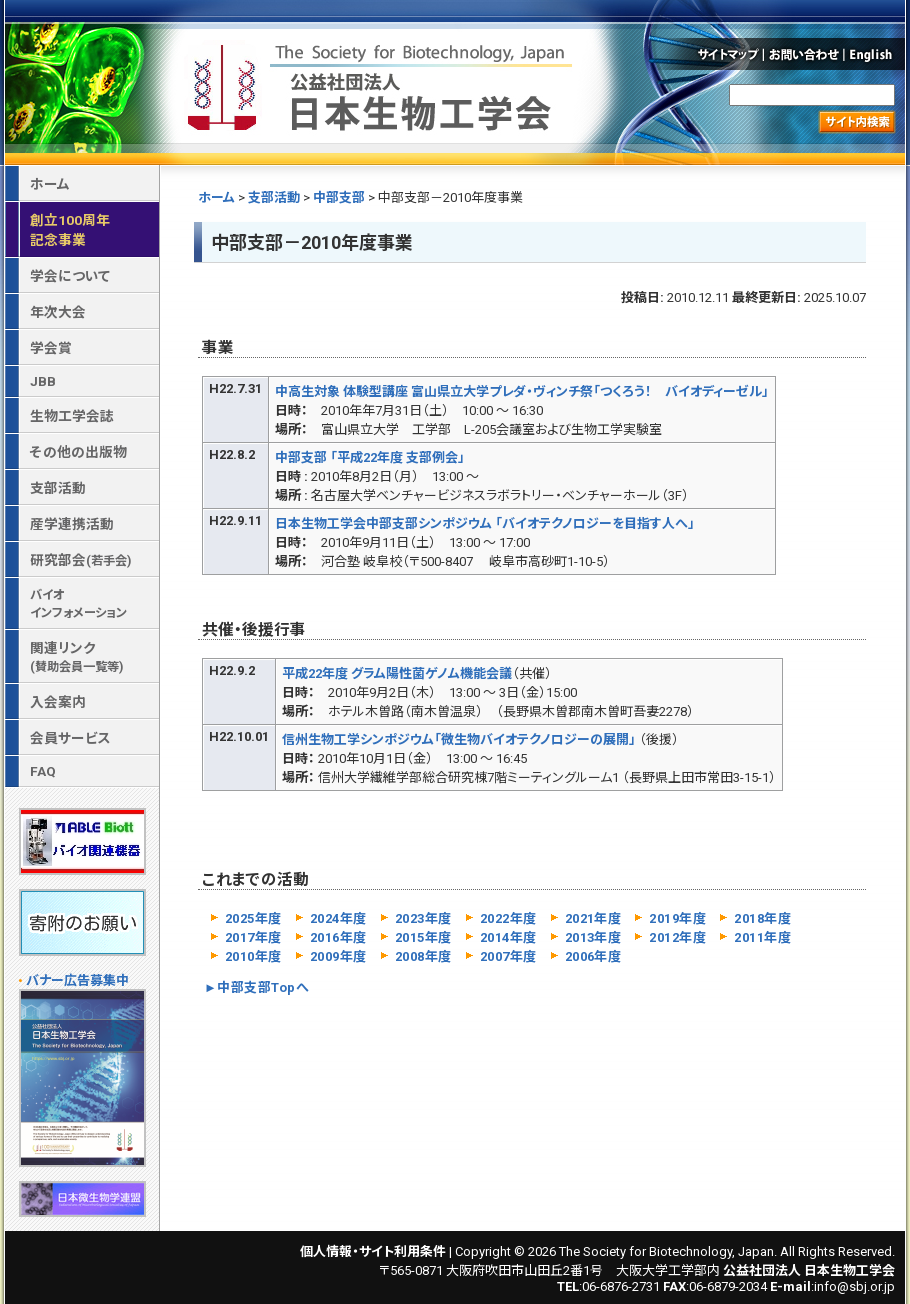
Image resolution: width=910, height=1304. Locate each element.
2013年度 (593, 937)
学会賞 (51, 348)
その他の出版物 (78, 452)
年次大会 (58, 312)
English (876, 54)
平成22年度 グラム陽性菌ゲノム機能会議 (397, 673)
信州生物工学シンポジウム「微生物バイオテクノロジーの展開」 (459, 739)
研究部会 (80, 560)
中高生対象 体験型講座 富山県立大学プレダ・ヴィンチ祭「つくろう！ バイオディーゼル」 (522, 391)
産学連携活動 (72, 524)
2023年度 (423, 918)
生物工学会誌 (72, 416)
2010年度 (253, 956)
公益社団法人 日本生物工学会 (382, 83)
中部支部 (339, 197)
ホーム (216, 197)
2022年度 (508, 918)
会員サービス (70, 738)
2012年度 (677, 937)
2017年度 (253, 937)
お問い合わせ (804, 54)
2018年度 (762, 918)
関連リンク (76, 657)
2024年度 (338, 918)
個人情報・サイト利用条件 (373, 1251)
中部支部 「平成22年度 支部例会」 (370, 457)
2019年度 (677, 918)
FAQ (43, 771)
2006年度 (593, 956)
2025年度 (253, 918)
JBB (43, 381)
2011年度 (762, 937)
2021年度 (593, 918)
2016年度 (338, 937)
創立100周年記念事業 (70, 230)
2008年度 (423, 956)
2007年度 (508, 956)
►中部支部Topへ (256, 987)
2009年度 (338, 956)
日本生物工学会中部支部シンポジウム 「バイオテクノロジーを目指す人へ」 (485, 523)
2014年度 (508, 937)
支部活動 (274, 197)
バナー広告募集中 (77, 980)
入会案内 (58, 702)
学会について (70, 276)
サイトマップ (726, 54)
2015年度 (423, 937)
